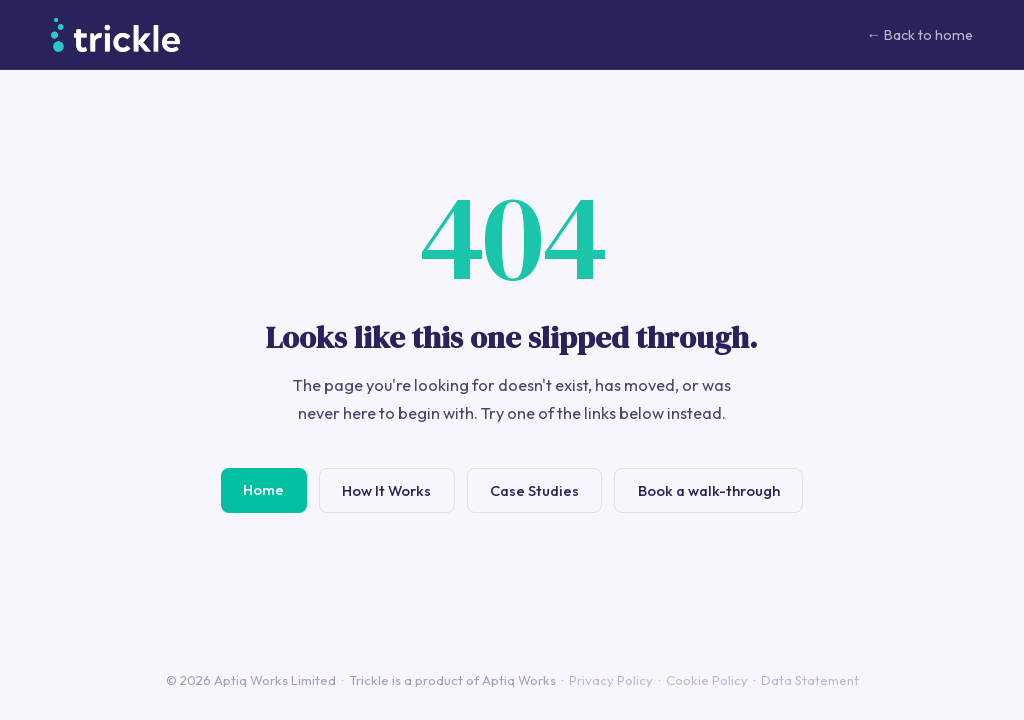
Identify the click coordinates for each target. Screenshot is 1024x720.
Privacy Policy (611, 680)
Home (263, 489)
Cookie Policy (707, 680)
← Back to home (919, 35)
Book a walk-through (709, 490)
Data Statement (810, 680)
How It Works (386, 490)
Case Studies (534, 490)
